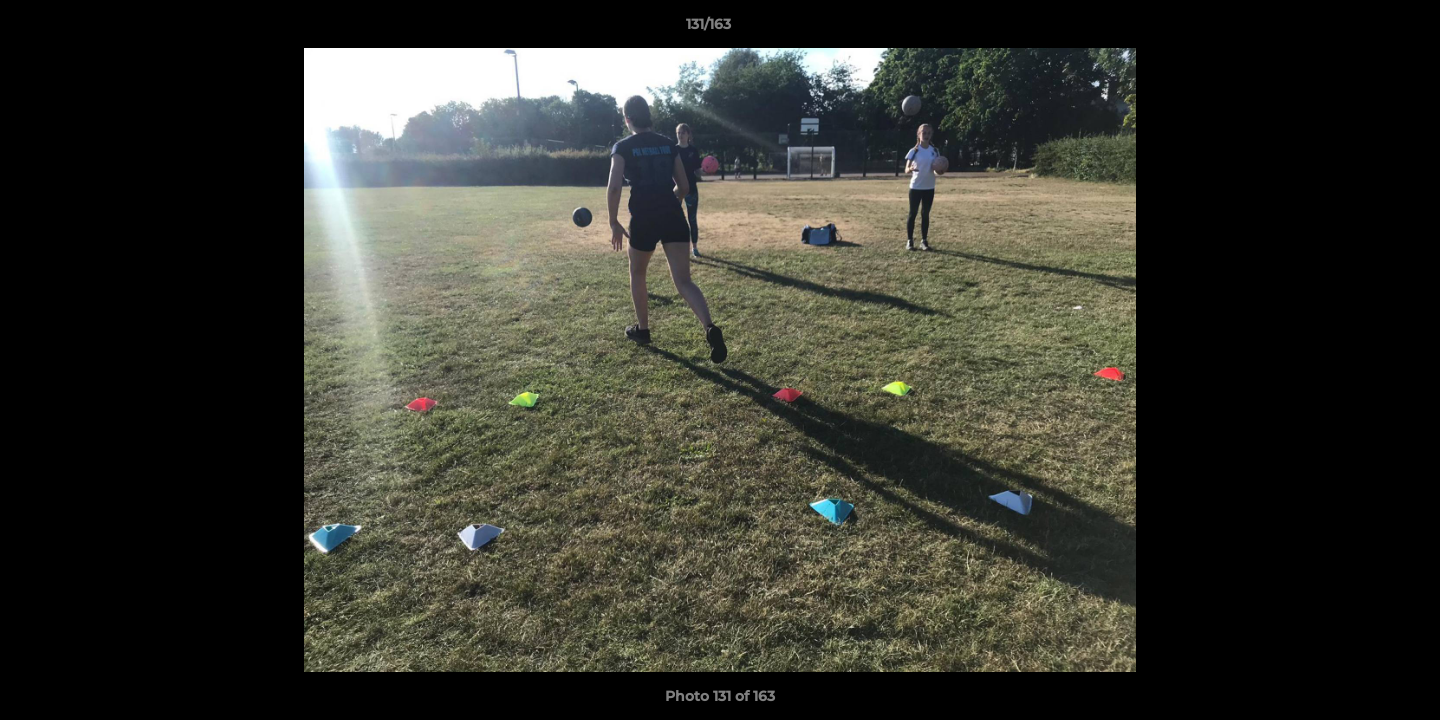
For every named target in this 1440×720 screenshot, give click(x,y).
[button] (1356, 29)
